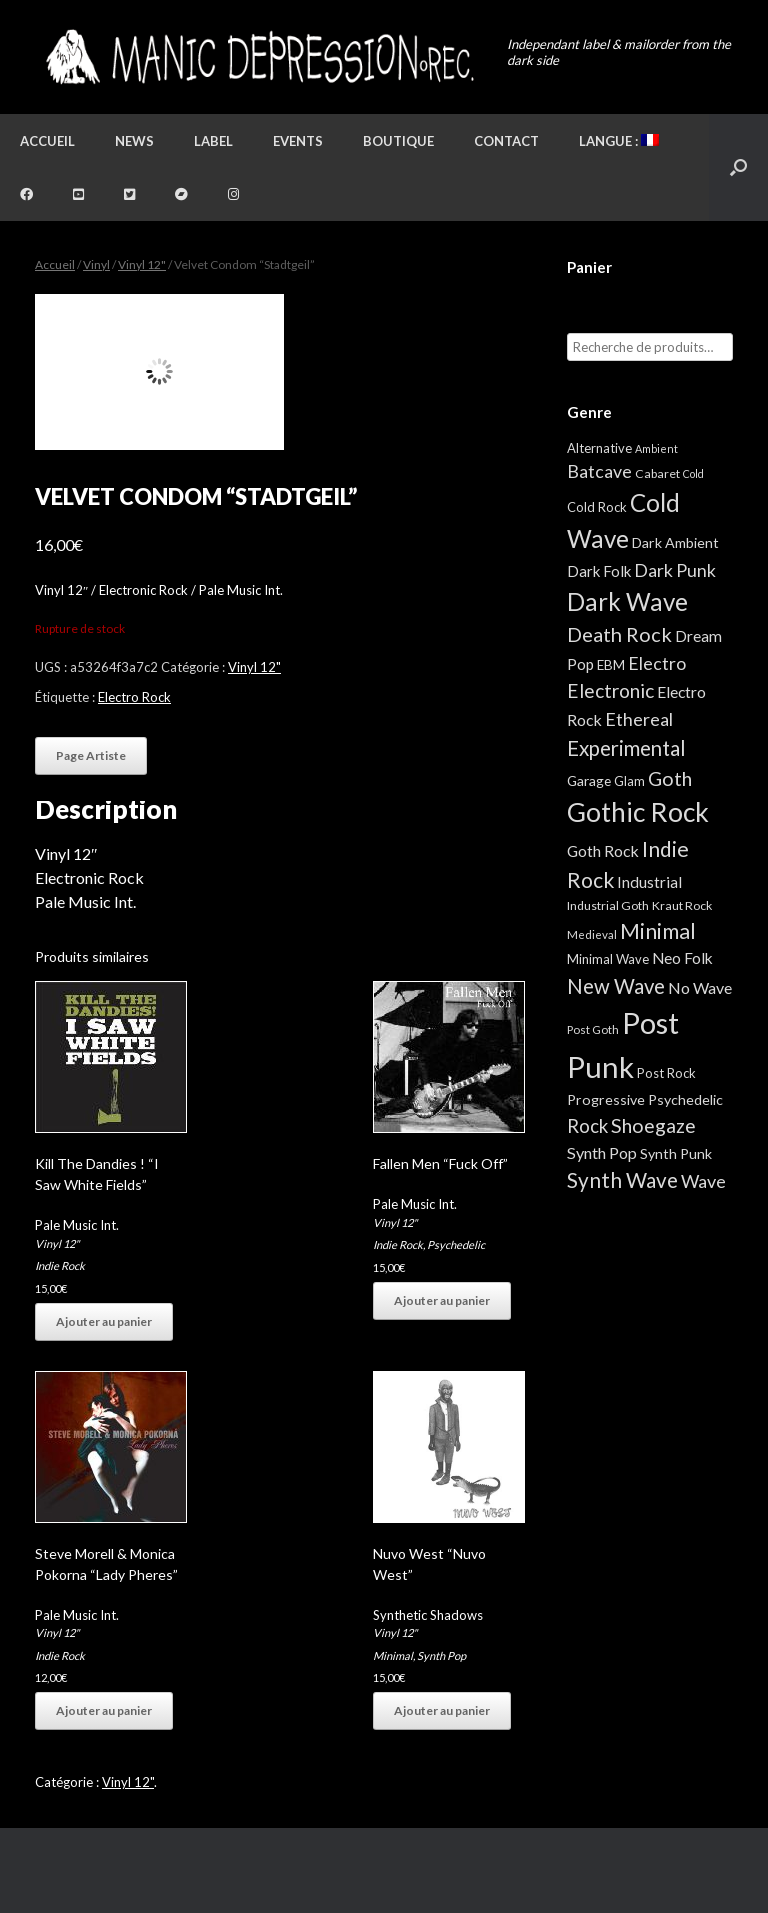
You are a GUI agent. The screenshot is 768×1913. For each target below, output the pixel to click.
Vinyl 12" (142, 264)
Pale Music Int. (77, 1225)
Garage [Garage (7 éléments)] (589, 780)
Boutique (398, 141)
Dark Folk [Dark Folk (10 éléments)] (599, 571)
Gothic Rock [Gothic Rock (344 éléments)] (638, 812)
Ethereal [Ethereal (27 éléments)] (639, 719)
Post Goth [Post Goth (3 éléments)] (593, 1029)
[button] (738, 167)
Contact (506, 141)
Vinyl (96, 264)
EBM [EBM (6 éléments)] (611, 665)
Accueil (47, 141)
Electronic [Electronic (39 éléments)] (610, 690)
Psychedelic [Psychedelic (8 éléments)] (685, 1099)
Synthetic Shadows (428, 1615)
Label (213, 141)
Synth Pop (441, 1655)
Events (298, 141)
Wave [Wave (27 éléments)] (703, 1181)
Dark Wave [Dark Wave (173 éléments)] (627, 601)
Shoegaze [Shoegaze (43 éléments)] (653, 1125)
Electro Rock (134, 697)
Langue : (619, 141)
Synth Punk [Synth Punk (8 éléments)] (676, 1153)
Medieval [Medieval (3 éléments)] (592, 934)
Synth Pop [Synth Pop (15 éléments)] (602, 1152)
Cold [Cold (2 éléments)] (693, 473)
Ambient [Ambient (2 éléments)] (656, 448)
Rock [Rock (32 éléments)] (587, 1126)
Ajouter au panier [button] (104, 1321)
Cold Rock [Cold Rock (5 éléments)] (597, 507)
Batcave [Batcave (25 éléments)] (599, 471)
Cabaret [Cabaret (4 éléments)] (657, 473)
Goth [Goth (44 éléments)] (670, 778)
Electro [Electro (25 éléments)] (657, 663)
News (134, 141)
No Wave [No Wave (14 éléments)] (700, 987)
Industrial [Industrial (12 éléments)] (649, 882)
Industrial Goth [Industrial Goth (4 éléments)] (608, 905)
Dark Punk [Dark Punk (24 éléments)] (675, 570)
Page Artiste (91, 755)
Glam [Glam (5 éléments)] (629, 781)
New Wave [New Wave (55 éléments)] (616, 986)
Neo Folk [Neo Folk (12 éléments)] (682, 958)
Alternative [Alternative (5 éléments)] (599, 448)
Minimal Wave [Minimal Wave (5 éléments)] (608, 959)
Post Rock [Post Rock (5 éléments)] (666, 1073)
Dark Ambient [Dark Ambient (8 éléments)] (675, 542)
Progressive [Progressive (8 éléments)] (606, 1099)
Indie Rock (60, 1265)
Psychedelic (456, 1244)
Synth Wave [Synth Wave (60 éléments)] (622, 1180)
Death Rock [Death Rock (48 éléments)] (619, 634)
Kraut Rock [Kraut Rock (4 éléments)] (682, 905)
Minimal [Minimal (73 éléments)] (658, 931)
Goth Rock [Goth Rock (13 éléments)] (603, 850)
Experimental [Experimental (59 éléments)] (626, 748)
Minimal (393, 1655)
